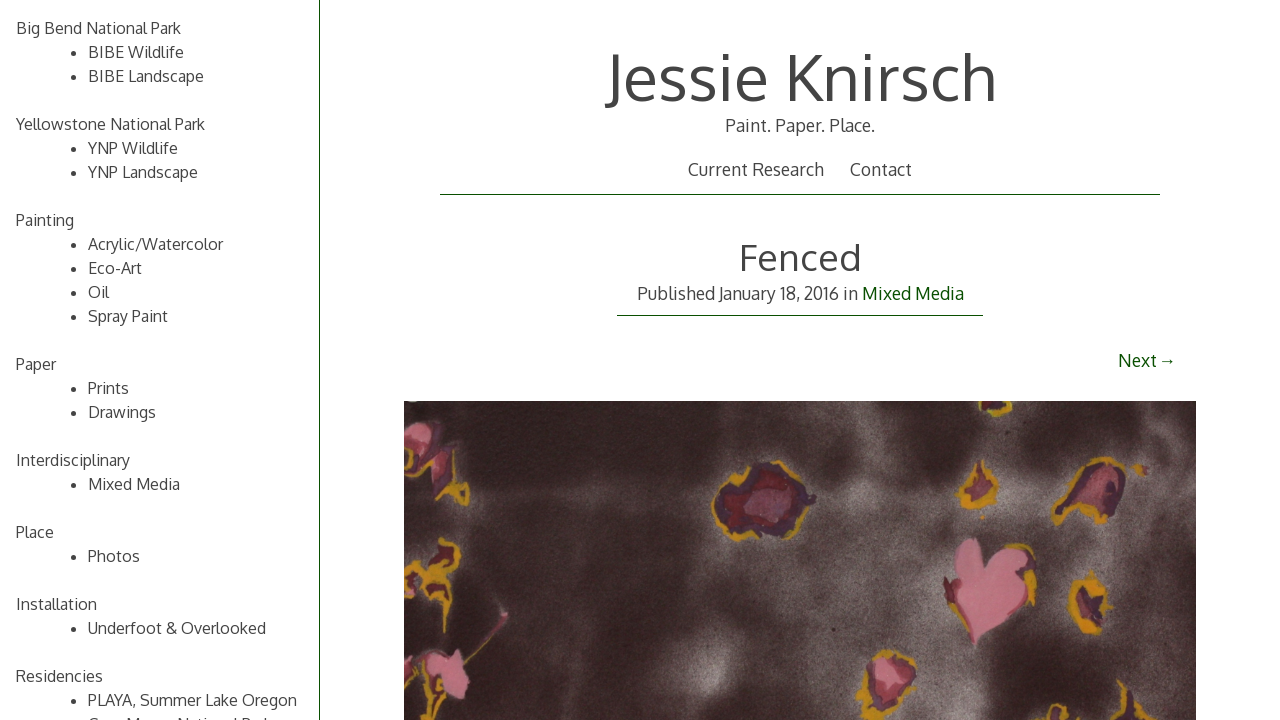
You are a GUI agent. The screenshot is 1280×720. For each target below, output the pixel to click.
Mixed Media (913, 293)
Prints (108, 388)
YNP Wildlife (133, 148)
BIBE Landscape (146, 76)
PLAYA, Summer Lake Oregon (192, 700)
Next (1137, 360)
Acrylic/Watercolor (155, 244)
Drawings (122, 412)
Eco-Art (115, 268)
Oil (98, 292)
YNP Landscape (143, 172)
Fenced (800, 256)
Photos (114, 556)
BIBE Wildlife (136, 52)
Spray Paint (128, 316)
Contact (881, 169)
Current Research (756, 169)
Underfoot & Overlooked (177, 628)
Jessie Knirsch (800, 75)
